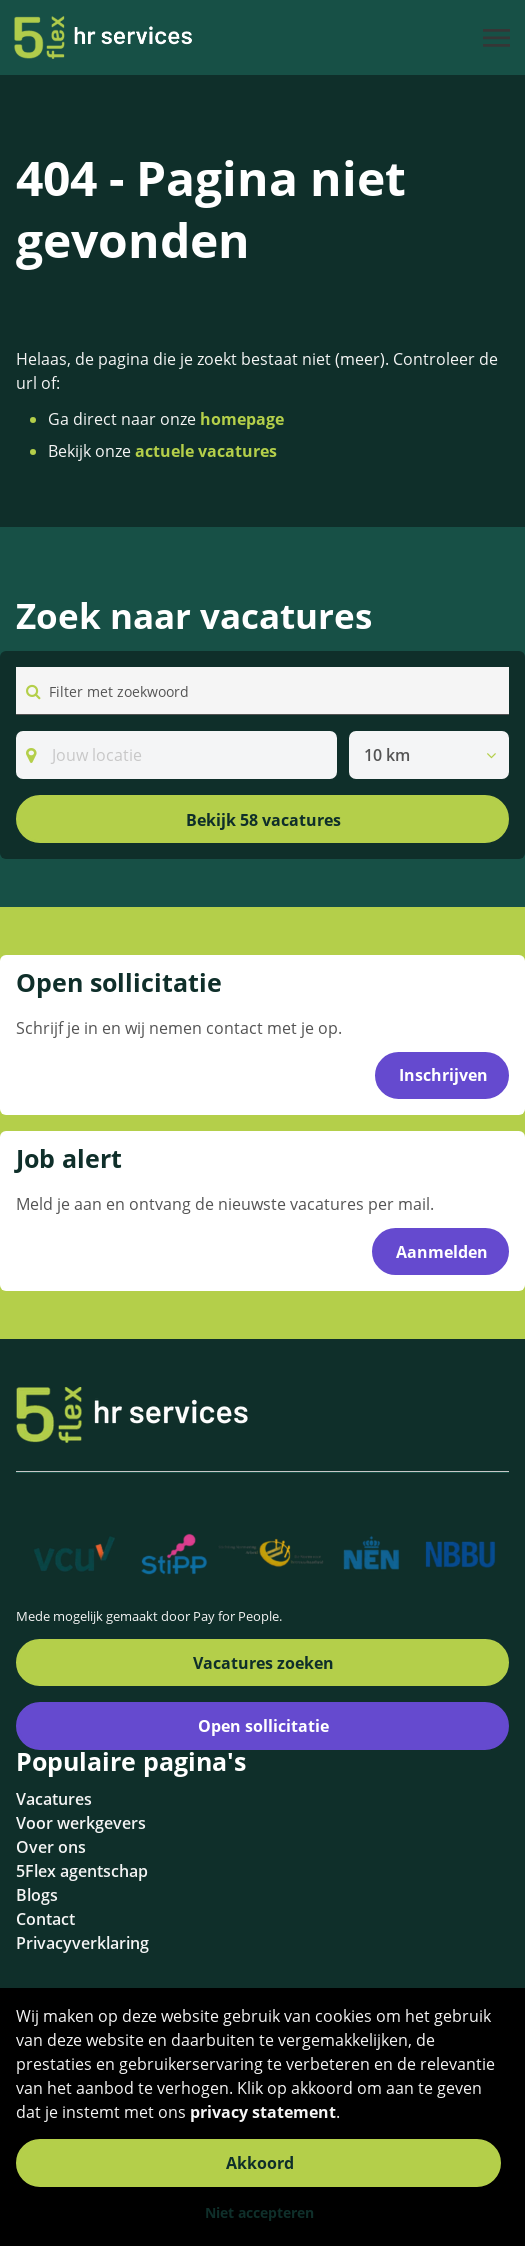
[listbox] (429, 755)
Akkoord (260, 2163)
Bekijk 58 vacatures (263, 820)
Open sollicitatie (263, 1726)
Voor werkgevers (81, 1823)
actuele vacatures (206, 451)
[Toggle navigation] (498, 38)
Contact (45, 1919)
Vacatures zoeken (263, 1663)
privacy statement (263, 2112)
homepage (242, 419)
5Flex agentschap (82, 1871)
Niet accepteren (259, 2212)
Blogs (37, 1895)
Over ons (51, 1847)
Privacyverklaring (82, 1943)
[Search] (176, 755)
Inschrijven (443, 1075)
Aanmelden (442, 1252)
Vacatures (54, 1799)
